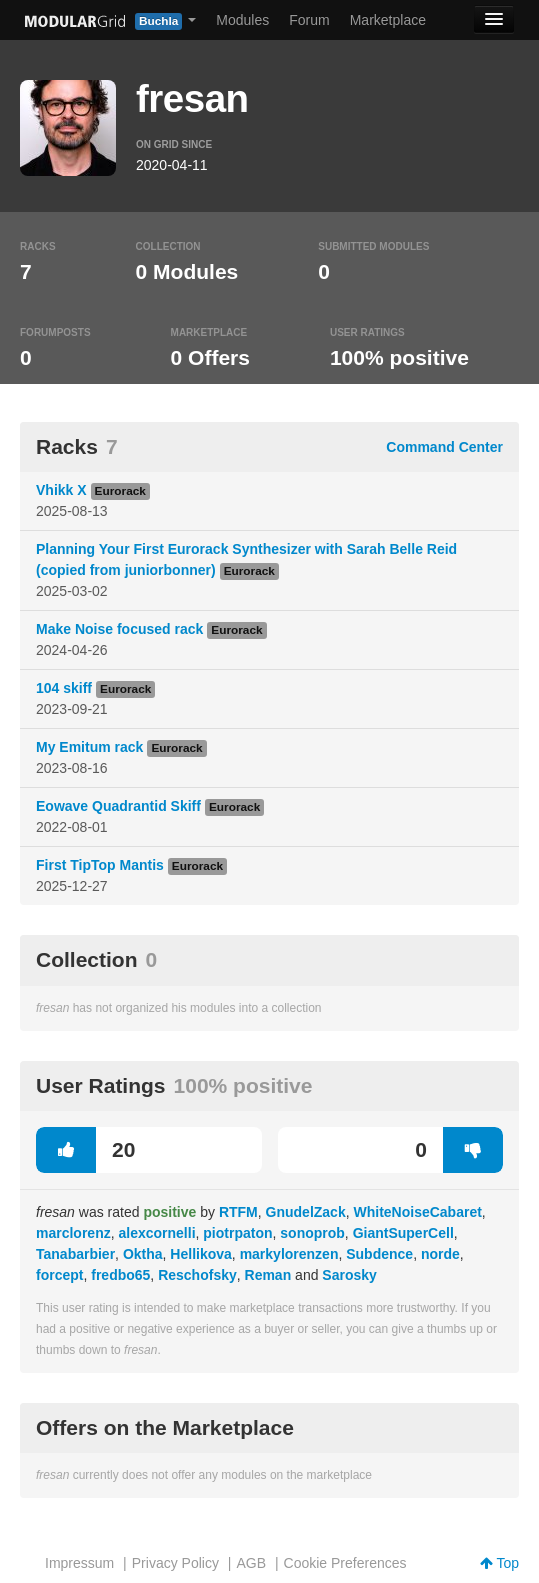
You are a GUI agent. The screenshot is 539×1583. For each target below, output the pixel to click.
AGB (251, 1563)
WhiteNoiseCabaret (417, 1212)
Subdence (379, 1254)
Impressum (79, 1563)
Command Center (444, 447)
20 (85, 1150)
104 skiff (64, 688)
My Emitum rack (89, 747)
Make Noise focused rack (119, 629)
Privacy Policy (175, 1563)
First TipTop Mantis (100, 865)
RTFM (238, 1212)
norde (440, 1254)
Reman (268, 1275)
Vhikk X (61, 490)
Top (499, 1563)
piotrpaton (237, 1233)
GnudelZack (306, 1212)
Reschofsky (197, 1275)
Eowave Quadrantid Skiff (118, 806)
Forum (309, 20)
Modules (242, 20)
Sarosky (349, 1275)
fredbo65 (120, 1275)
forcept (59, 1275)
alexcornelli (156, 1233)
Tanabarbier (75, 1254)
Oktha (143, 1254)
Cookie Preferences (345, 1563)
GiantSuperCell (403, 1233)
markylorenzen (289, 1254)
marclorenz (73, 1233)
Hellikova (200, 1254)
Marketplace (388, 20)
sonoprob (312, 1233)
